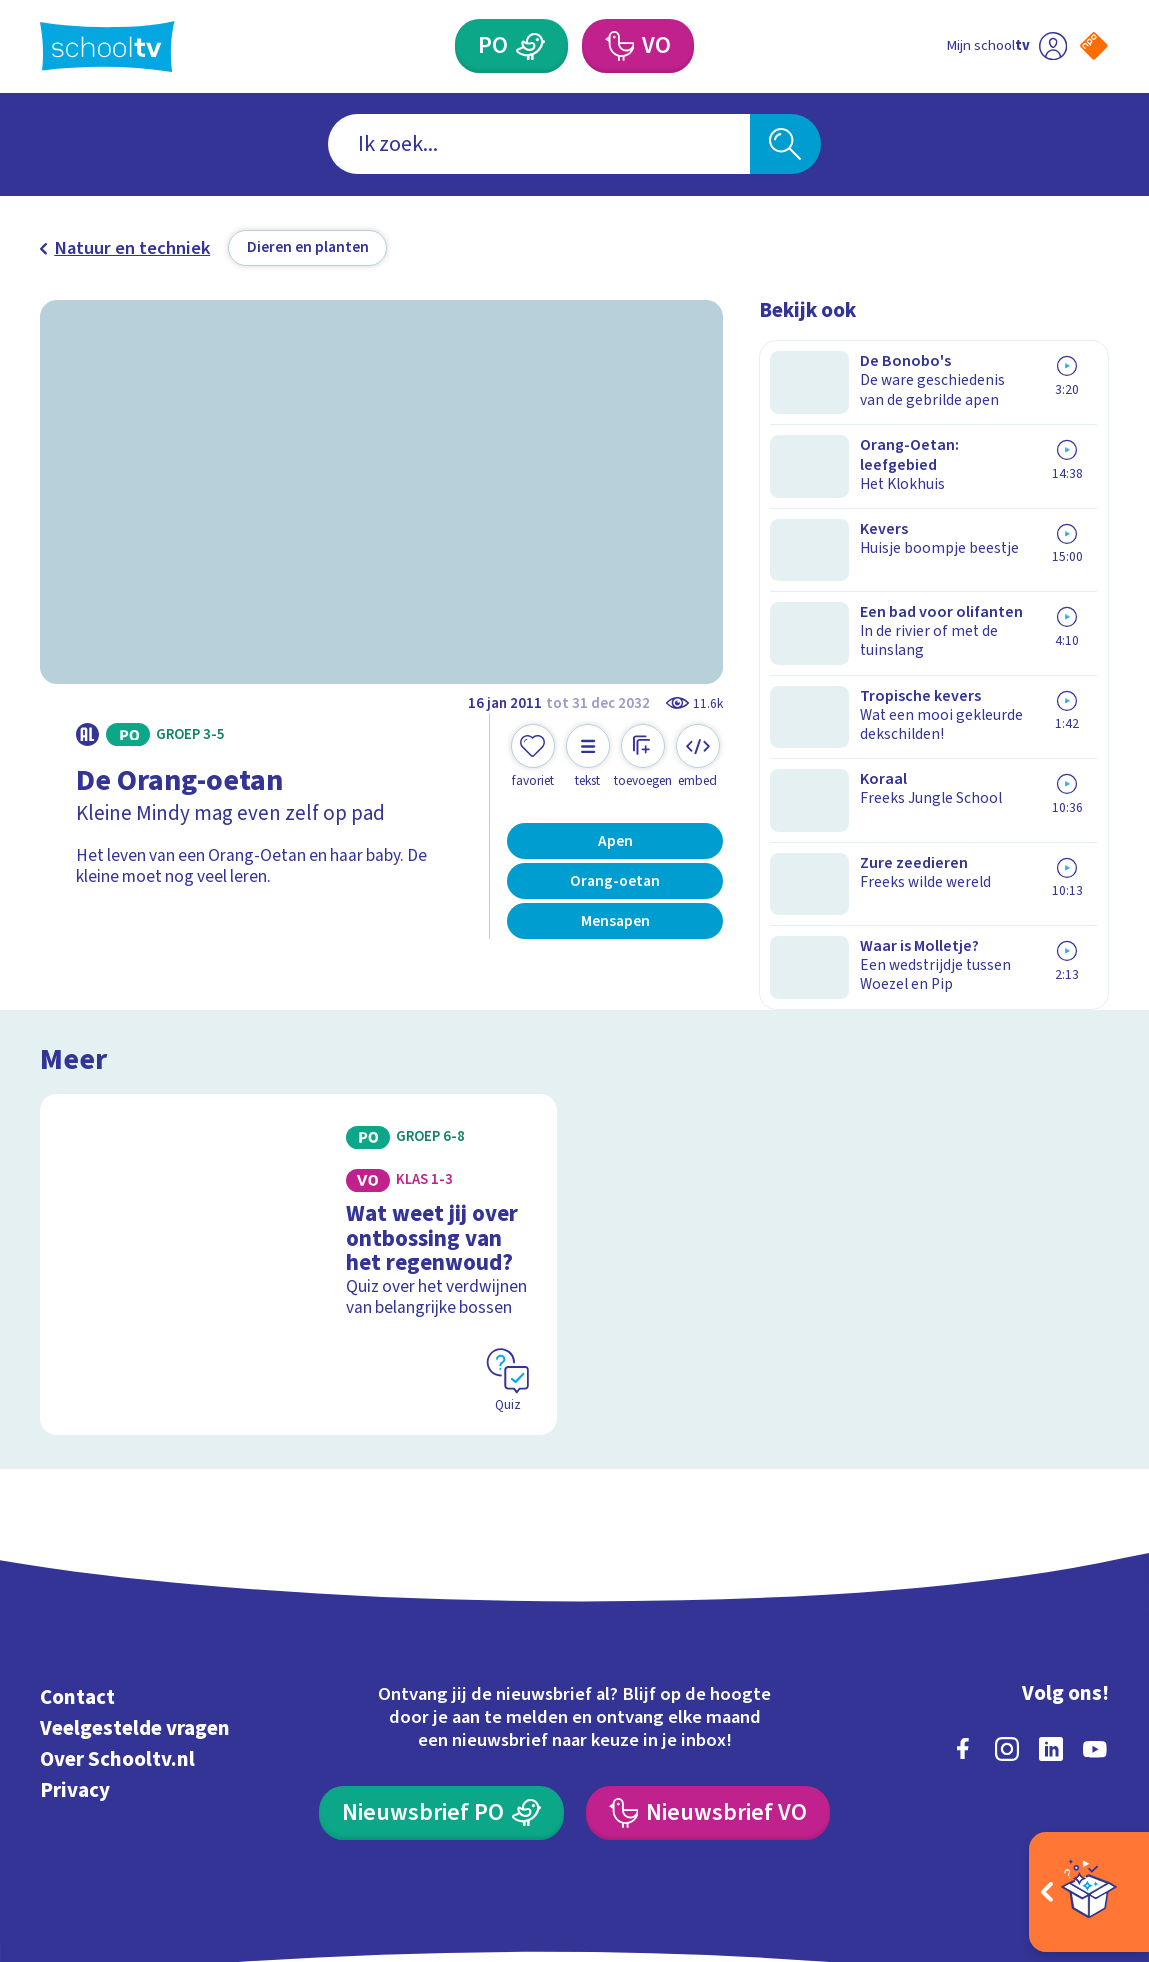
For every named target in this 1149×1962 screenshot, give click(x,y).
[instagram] (1007, 1625)
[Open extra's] (1089, 1892)
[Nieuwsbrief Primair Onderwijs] (441, 1689)
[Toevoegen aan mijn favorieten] (533, 756)
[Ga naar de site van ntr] (1076, 1791)
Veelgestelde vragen (135, 1605)
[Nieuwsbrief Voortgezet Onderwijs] (708, 1689)
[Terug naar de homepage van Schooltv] (107, 46)
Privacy (75, 1667)
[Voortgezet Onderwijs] (619, 46)
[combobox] (539, 144)
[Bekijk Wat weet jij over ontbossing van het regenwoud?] (298, 1167)
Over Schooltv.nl (117, 1636)
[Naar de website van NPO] (1094, 46)
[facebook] (963, 1625)
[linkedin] (1051, 1625)
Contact (77, 1574)
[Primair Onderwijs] (530, 46)
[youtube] (1095, 1625)
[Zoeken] (786, 144)
